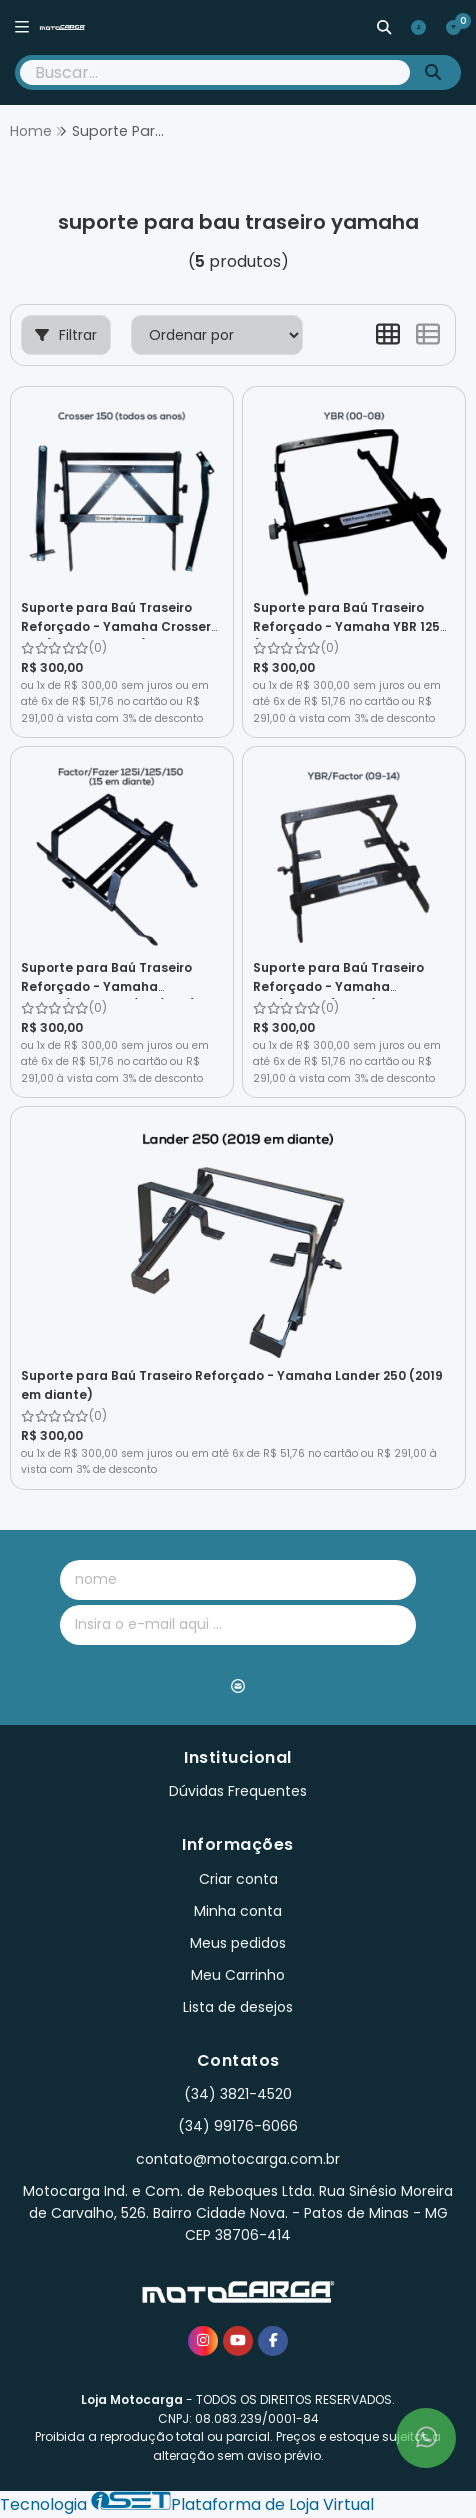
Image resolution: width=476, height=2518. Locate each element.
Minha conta (238, 1911)
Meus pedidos (238, 1943)
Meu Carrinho (238, 1975)
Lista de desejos (238, 2007)
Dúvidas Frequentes (238, 1791)
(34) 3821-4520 (238, 2094)
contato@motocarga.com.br (238, 2159)
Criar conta (238, 1879)
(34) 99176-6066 (238, 2126)
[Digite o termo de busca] (215, 72)
